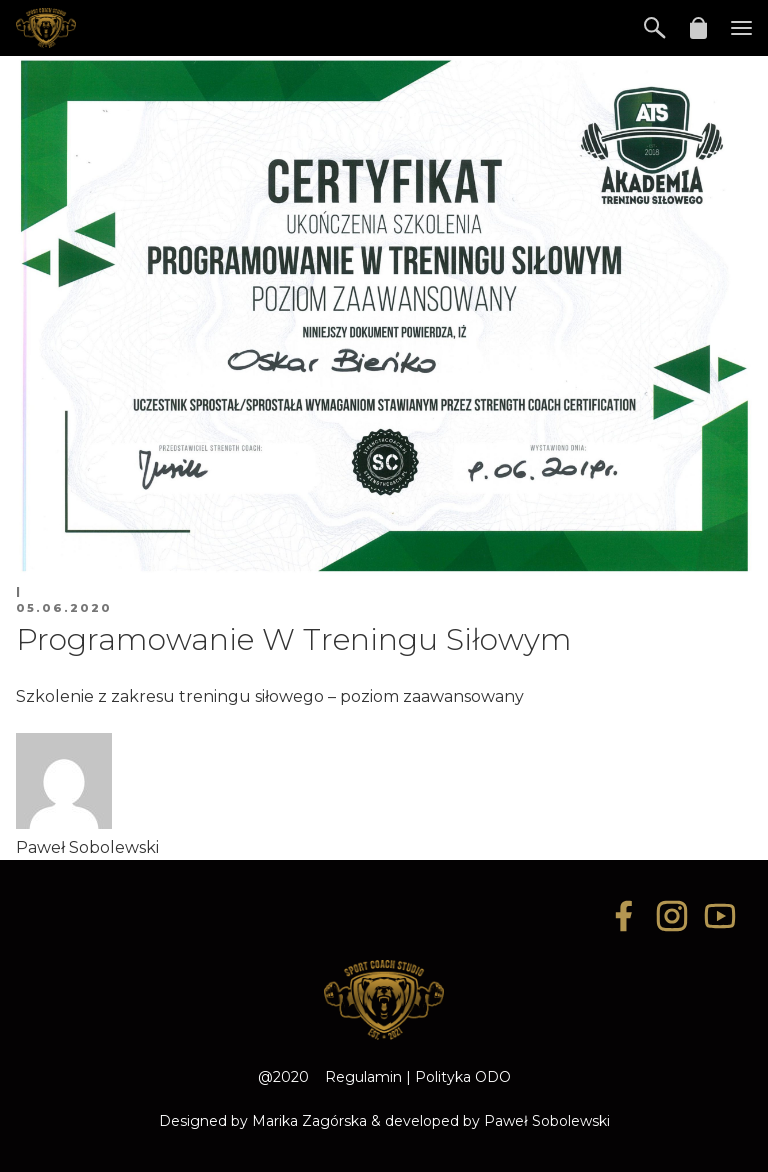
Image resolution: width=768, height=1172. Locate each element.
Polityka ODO (463, 1077)
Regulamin (363, 1077)
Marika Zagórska (309, 1121)
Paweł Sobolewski (547, 1121)
